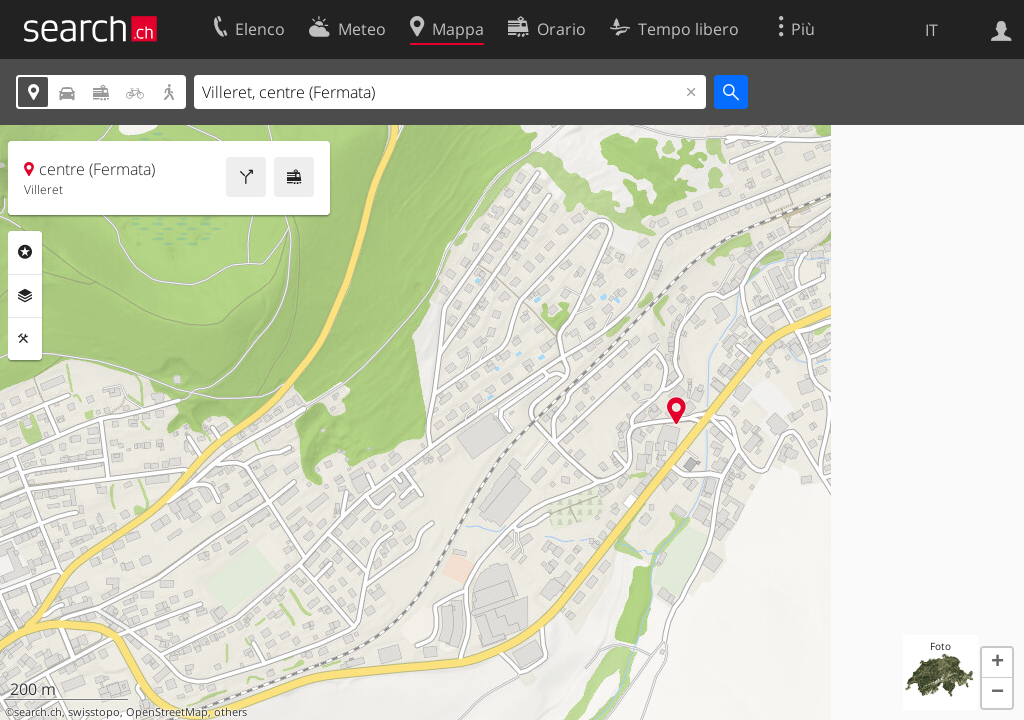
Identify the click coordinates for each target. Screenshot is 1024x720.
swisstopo (94, 712)
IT (931, 30)
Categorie (25, 252)
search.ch (38, 712)
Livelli (25, 296)
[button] (997, 663)
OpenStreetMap (167, 712)
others (230, 712)
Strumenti (25, 339)
